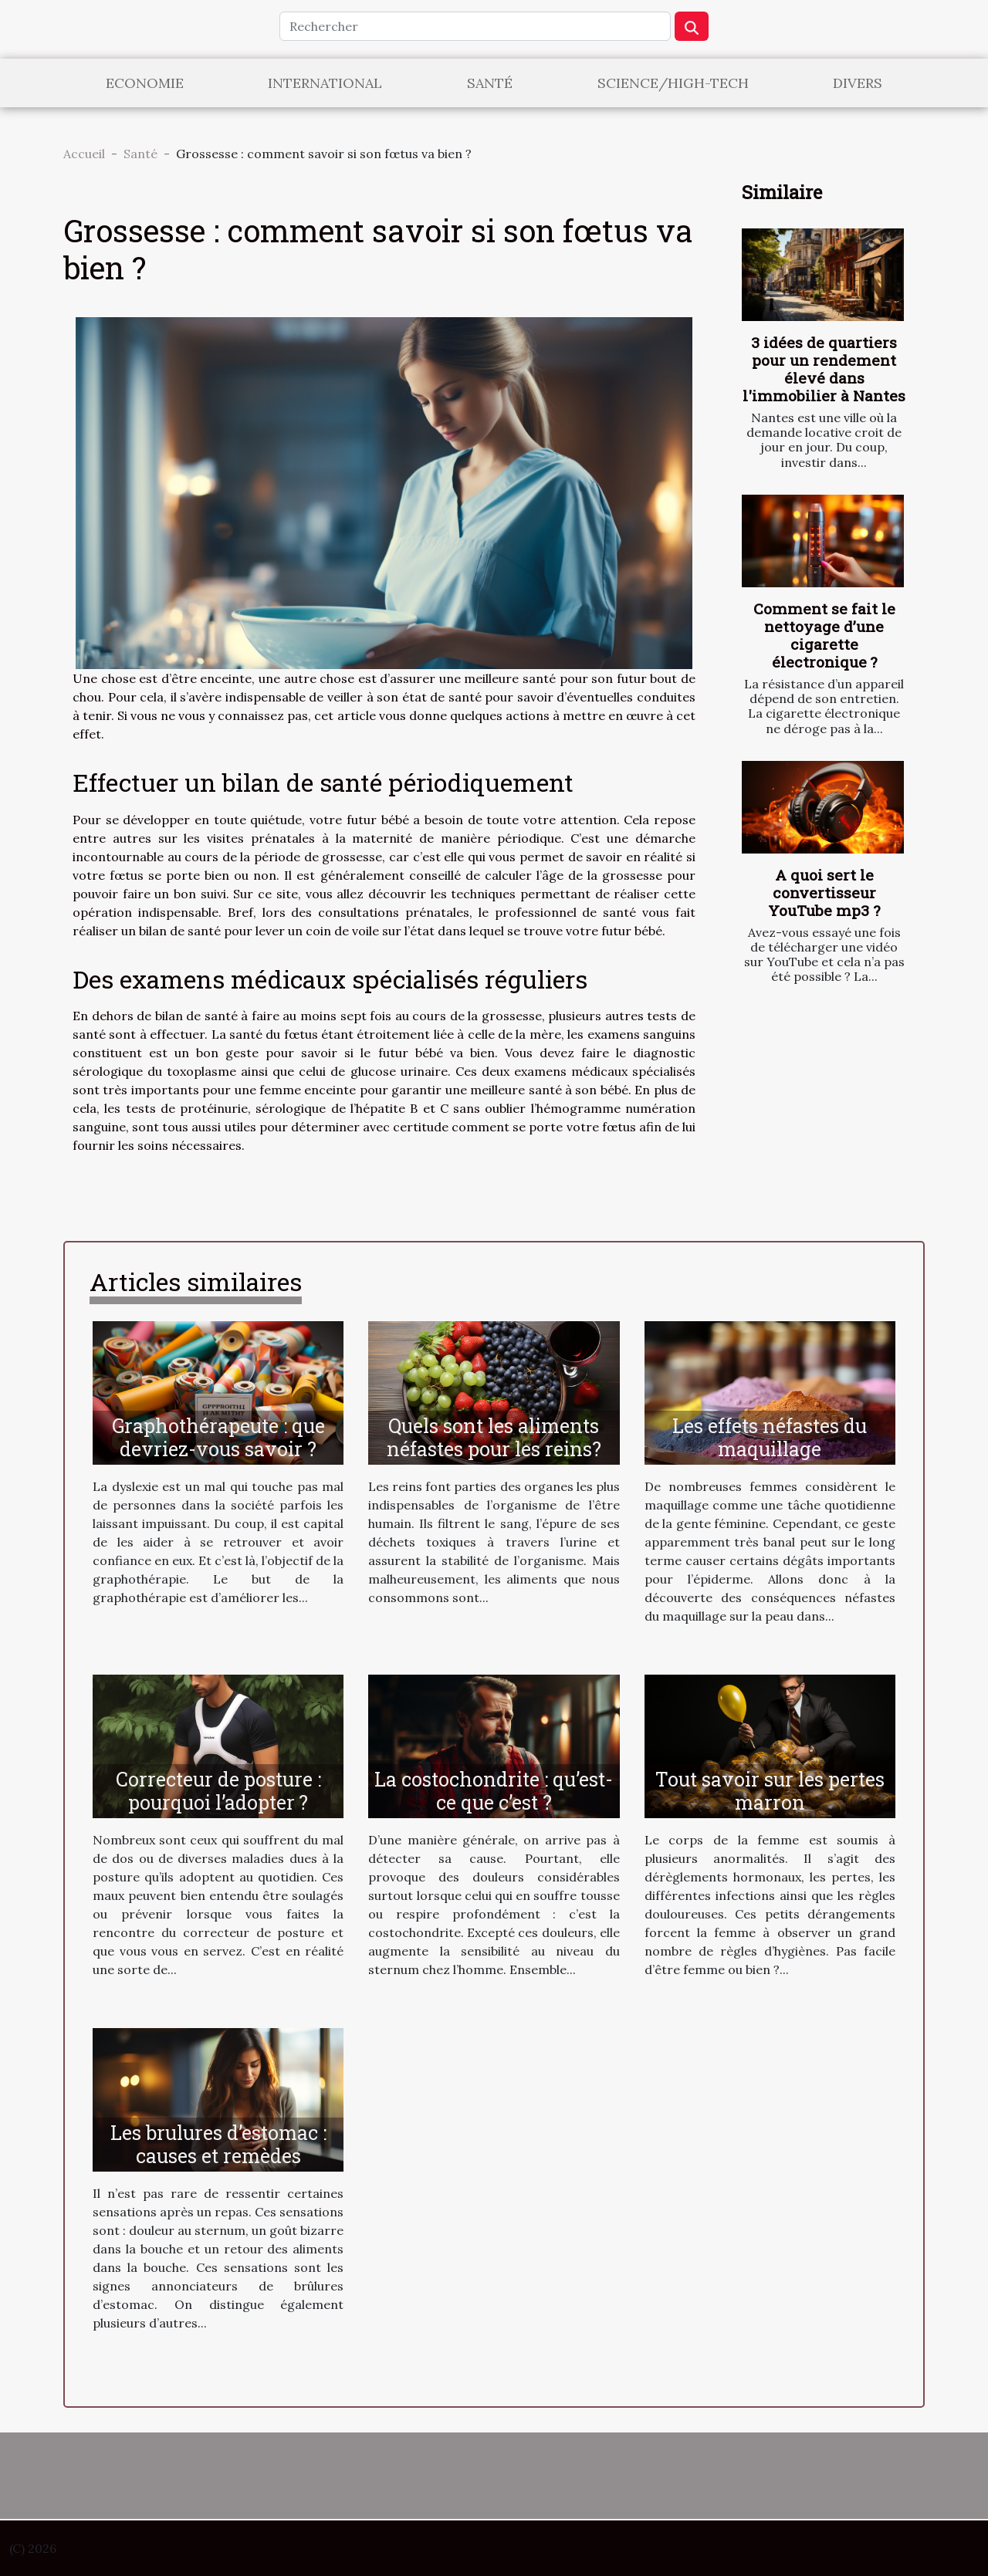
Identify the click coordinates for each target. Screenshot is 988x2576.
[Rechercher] (475, 26)
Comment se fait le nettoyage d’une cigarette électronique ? (824, 635)
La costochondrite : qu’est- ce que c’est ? (493, 1790)
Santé (490, 83)
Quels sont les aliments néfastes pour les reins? (494, 1437)
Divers (857, 83)
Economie (145, 83)
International (325, 83)
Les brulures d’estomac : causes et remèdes (218, 2144)
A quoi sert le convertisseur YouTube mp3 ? (824, 892)
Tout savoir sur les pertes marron (770, 1790)
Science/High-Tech (673, 83)
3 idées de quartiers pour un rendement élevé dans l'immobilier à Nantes (824, 369)
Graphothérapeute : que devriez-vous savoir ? (218, 1437)
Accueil (84, 153)
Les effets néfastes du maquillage (769, 1437)
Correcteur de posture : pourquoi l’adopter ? (218, 1790)
